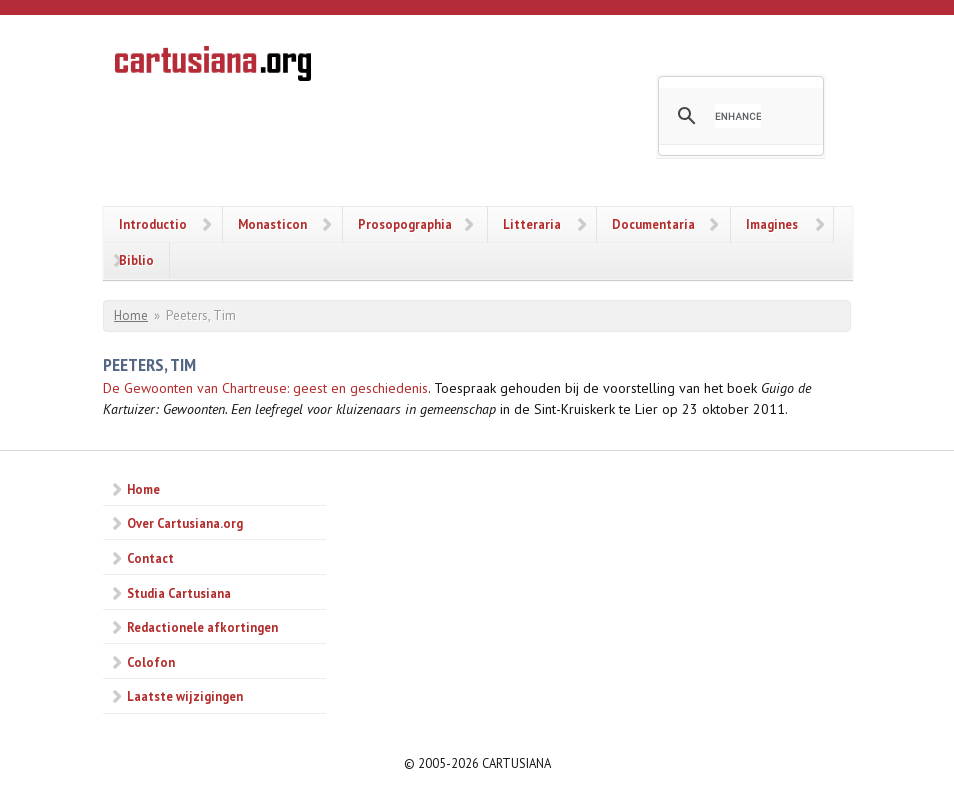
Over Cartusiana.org (185, 523)
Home (131, 315)
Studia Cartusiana (179, 593)
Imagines (772, 224)
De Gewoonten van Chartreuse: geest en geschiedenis (265, 388)
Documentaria (653, 224)
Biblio (136, 260)
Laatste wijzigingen (185, 696)
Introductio (153, 224)
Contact (150, 558)
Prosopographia (405, 224)
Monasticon (272, 224)
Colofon (151, 662)
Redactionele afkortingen (202, 627)
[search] (738, 116)
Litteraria (532, 224)
